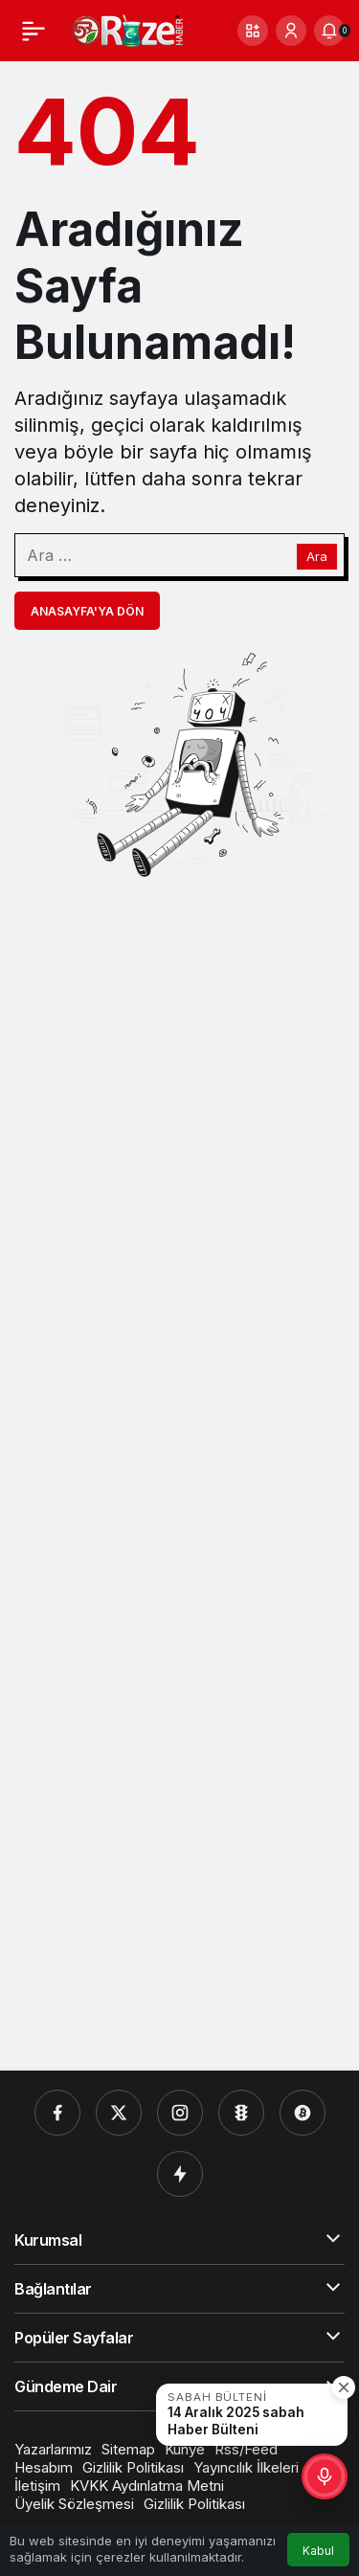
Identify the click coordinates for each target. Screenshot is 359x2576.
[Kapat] (343, 2387)
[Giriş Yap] (291, 30)
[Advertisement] (179, 1474)
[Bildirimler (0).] (329, 30)
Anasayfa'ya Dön (87, 611)
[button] (252, 30)
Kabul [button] (318, 2550)
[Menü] (33, 30)
